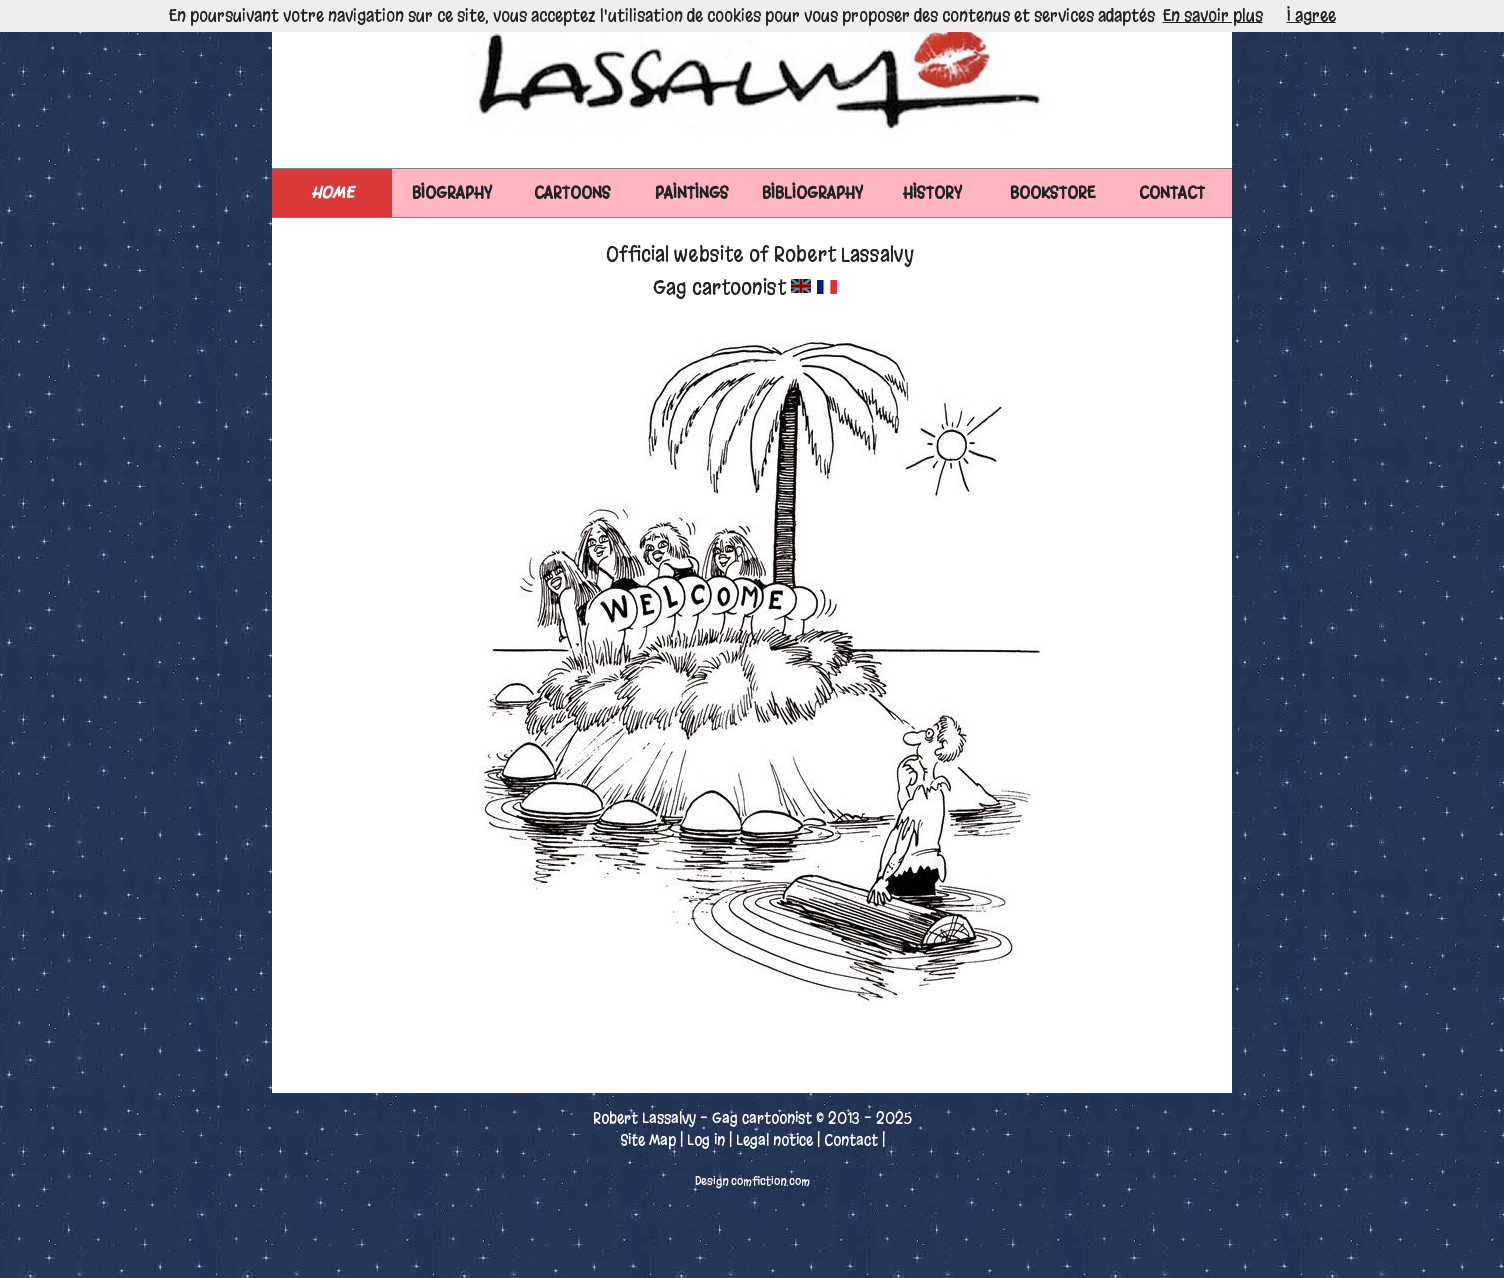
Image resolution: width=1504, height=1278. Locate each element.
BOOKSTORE (1052, 192)
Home (332, 192)
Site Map (648, 1140)
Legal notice (774, 1140)
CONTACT (1172, 192)
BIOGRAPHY (452, 192)
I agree (1311, 15)
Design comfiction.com (752, 1181)
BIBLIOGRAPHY (812, 192)
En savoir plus (1213, 15)
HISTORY (932, 192)
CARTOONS (572, 192)
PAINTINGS (692, 192)
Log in (706, 1140)
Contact (851, 1140)
